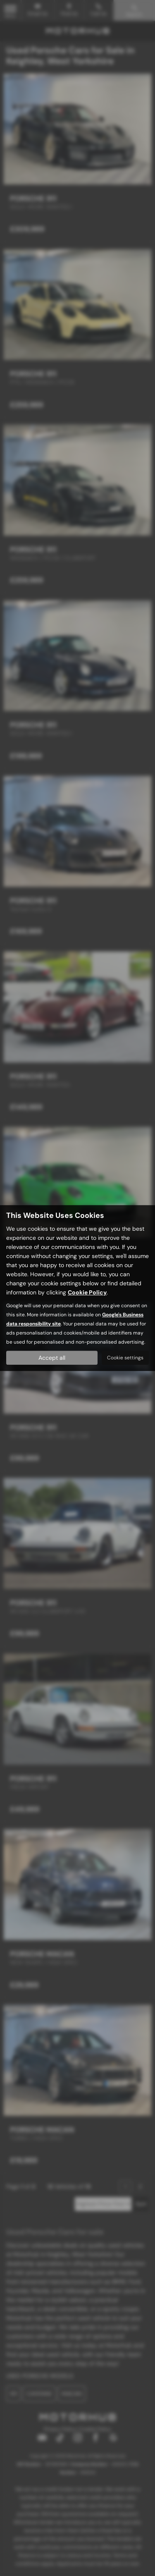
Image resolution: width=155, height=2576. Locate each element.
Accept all (51, 1357)
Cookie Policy (87, 1292)
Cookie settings (125, 1357)
